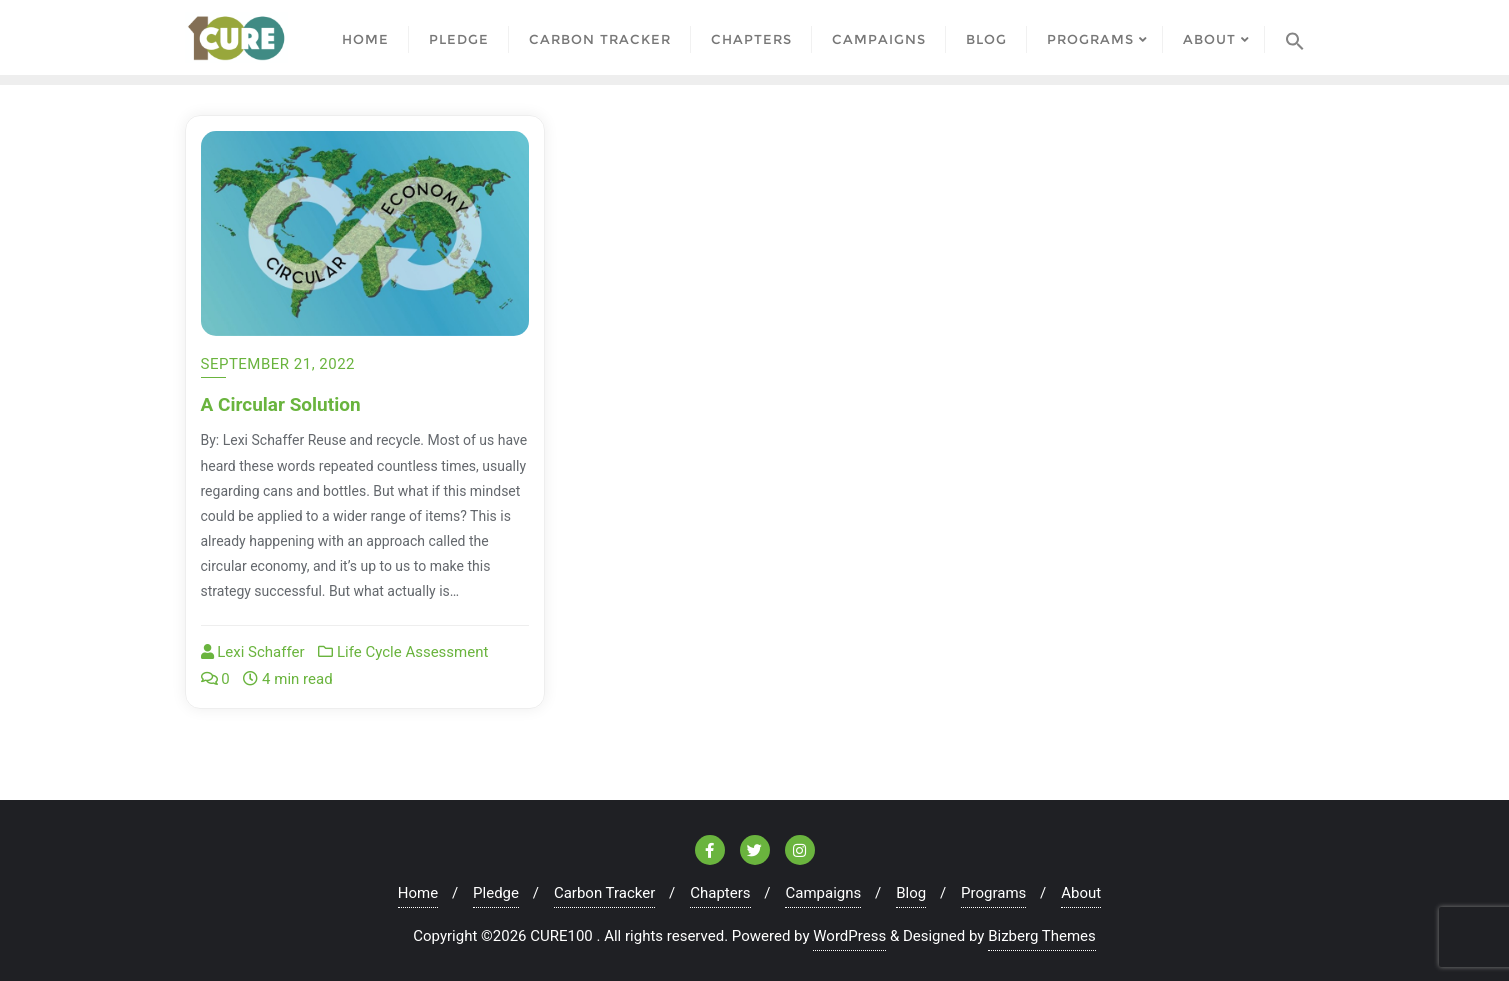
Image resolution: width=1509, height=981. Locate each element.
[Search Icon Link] (1295, 37)
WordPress (849, 936)
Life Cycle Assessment (403, 652)
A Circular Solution (281, 404)
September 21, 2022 (278, 364)
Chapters (720, 893)
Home (418, 893)
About (1081, 893)
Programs (993, 893)
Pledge (496, 893)
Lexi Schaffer (253, 652)
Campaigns (823, 893)
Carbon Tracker (604, 893)
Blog (911, 893)
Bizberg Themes (1042, 936)
